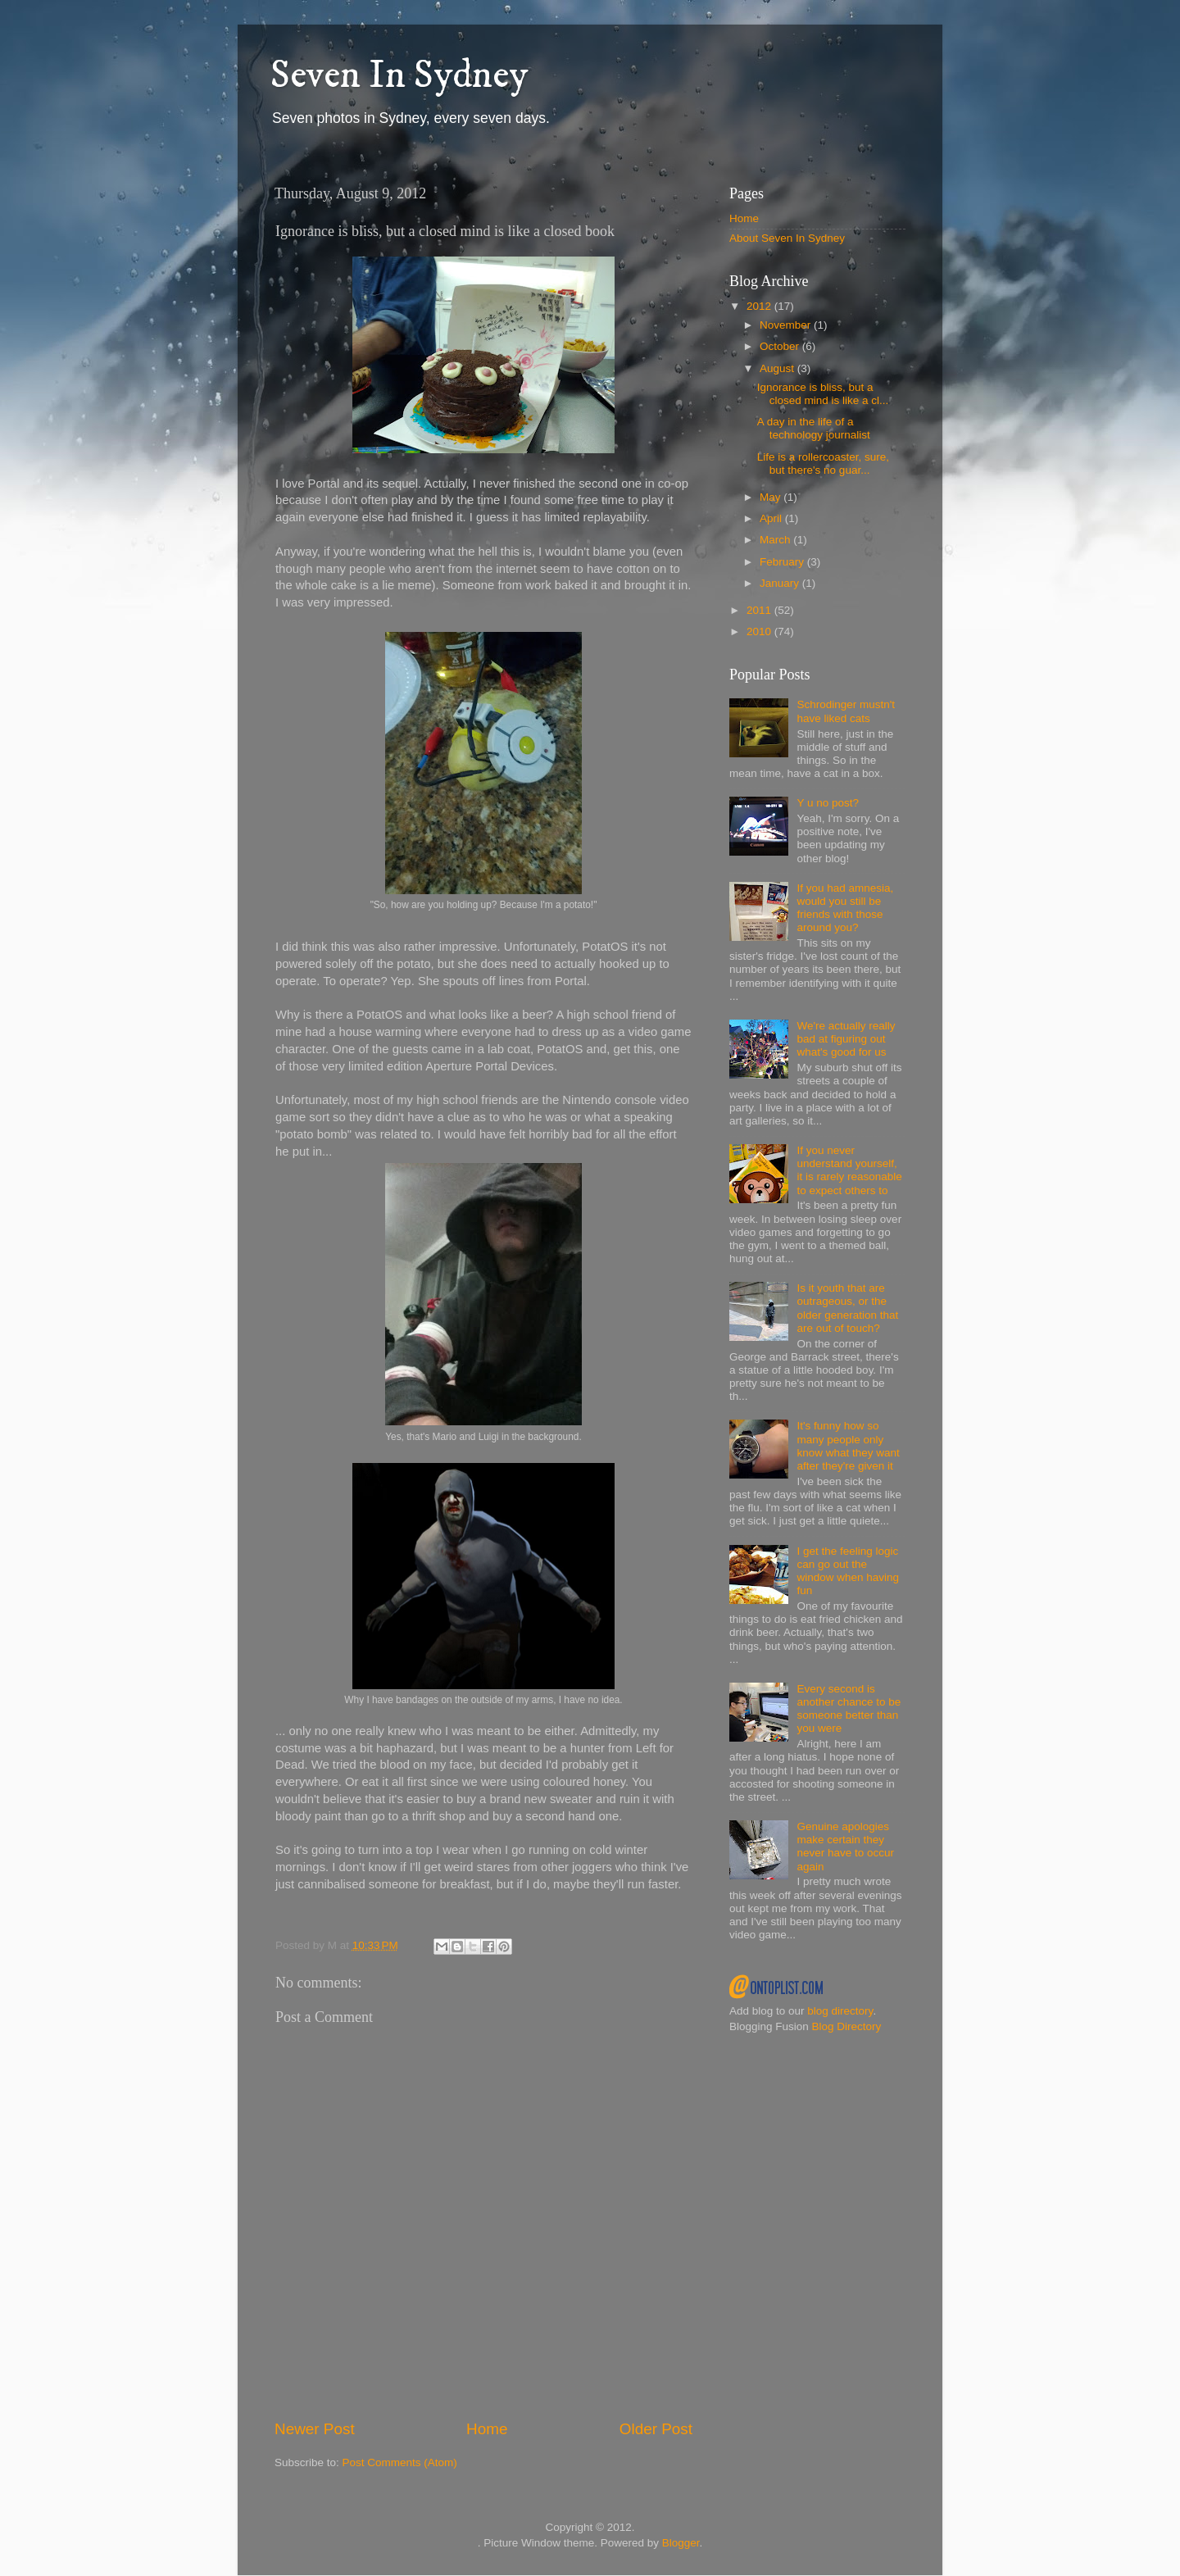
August (778, 368)
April (772, 518)
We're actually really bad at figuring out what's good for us (845, 1039)
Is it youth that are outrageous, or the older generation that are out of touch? (847, 1308)
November (787, 325)
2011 (760, 610)
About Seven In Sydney (787, 238)
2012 (760, 306)
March (776, 540)
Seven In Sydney (399, 75)
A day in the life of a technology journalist (813, 428)
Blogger (681, 2543)
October (781, 346)
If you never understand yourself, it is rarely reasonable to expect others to (848, 1170)
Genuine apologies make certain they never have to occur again (845, 1846)
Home (486, 2428)
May (771, 497)
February (783, 562)
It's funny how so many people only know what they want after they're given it (847, 1446)
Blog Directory (847, 2026)
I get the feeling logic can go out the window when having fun (847, 1571)
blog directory (840, 2011)
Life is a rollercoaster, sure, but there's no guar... (823, 463)
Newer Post (315, 2428)
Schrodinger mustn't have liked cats (845, 711)
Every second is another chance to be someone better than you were (848, 1709)
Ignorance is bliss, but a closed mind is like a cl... (823, 394)
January (781, 583)
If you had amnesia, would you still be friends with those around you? (844, 908)
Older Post (656, 2428)
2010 (760, 631)
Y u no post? (827, 803)
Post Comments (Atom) (400, 2462)
